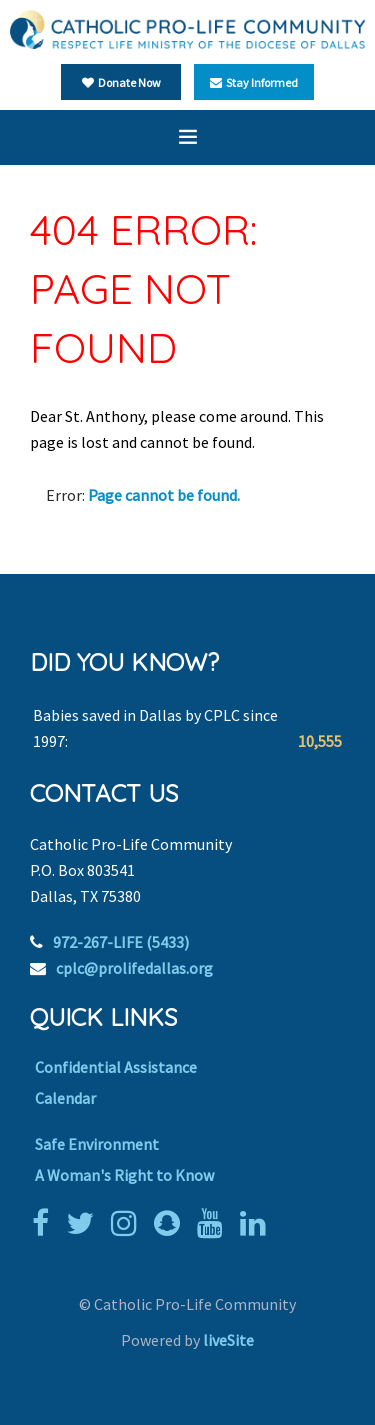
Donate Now (121, 82)
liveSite (228, 1340)
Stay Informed (254, 82)
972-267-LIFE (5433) (121, 942)
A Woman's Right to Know (124, 1175)
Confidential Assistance (116, 1067)
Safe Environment (97, 1144)
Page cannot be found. (164, 495)
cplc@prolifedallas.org (134, 968)
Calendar (65, 1098)
